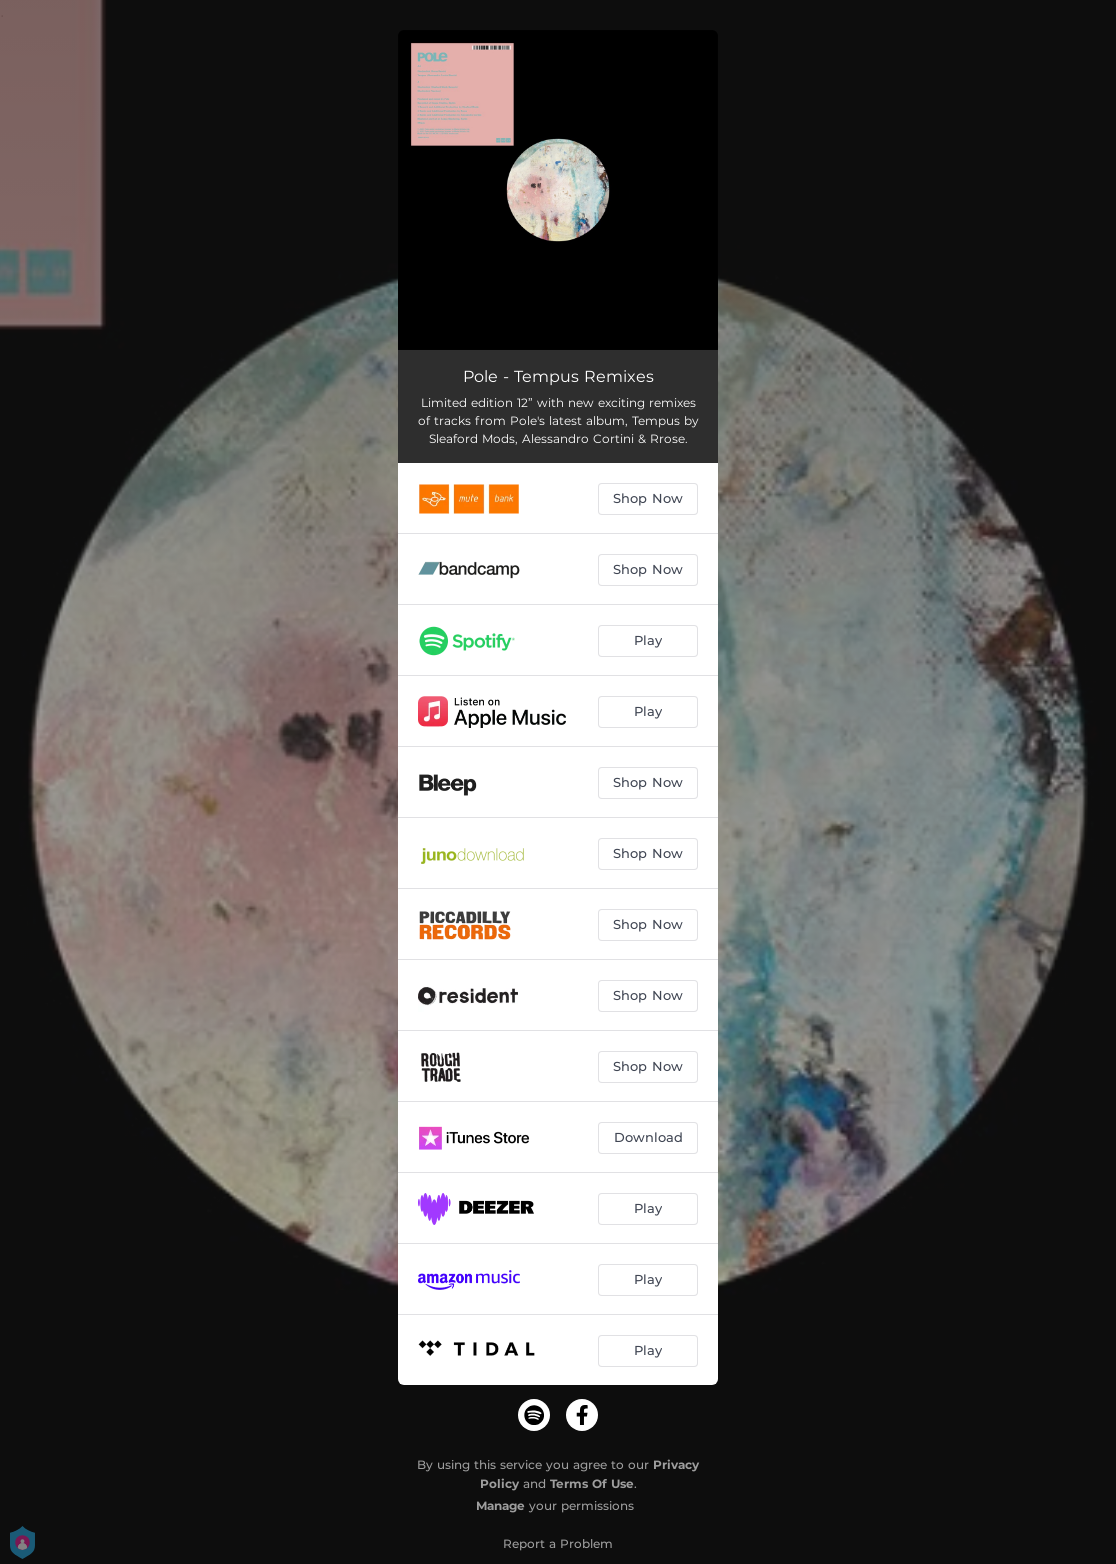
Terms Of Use (592, 1483)
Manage (500, 1505)
